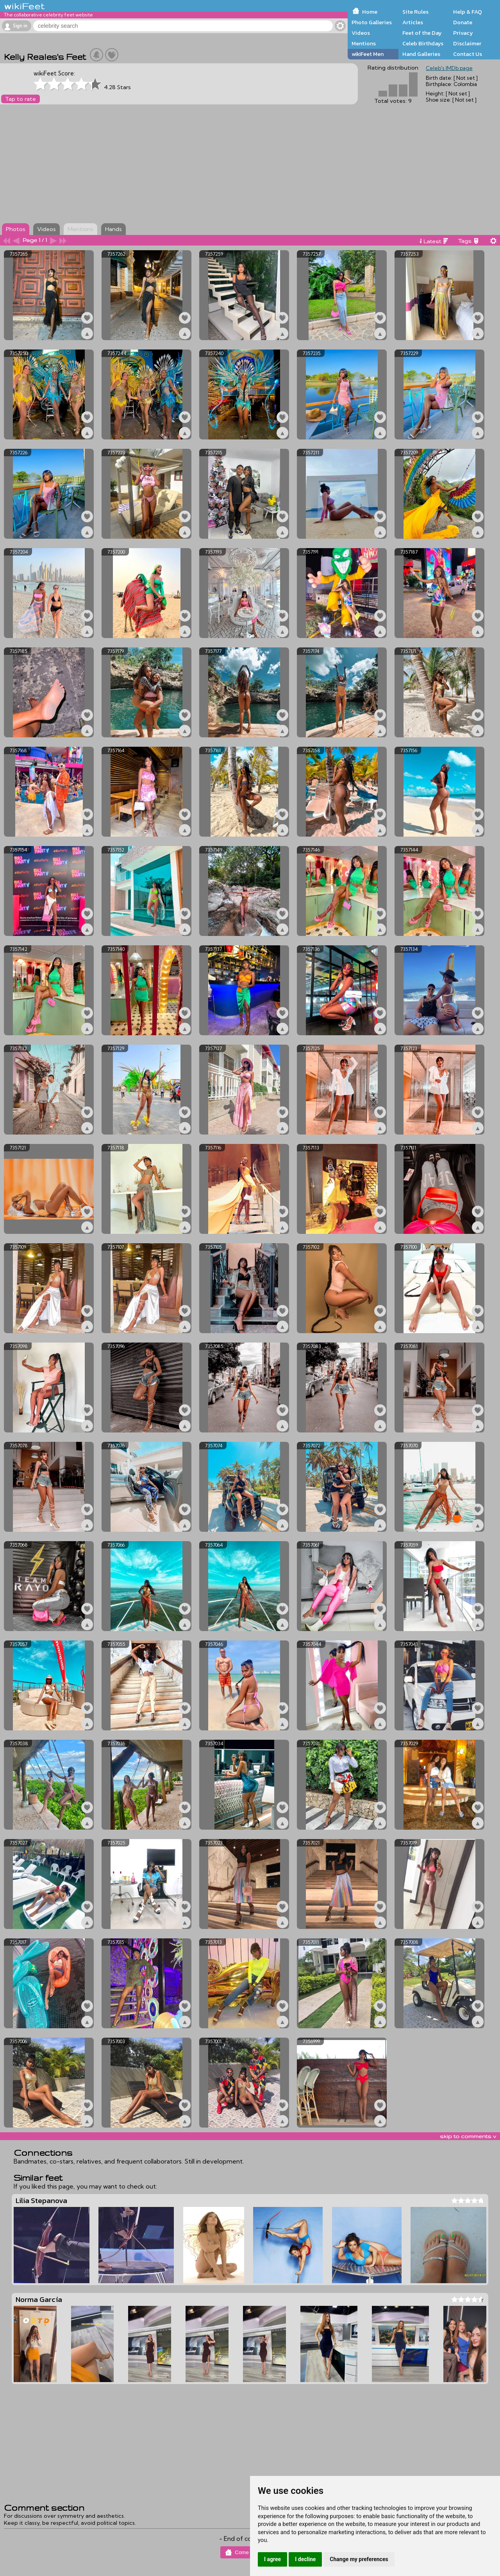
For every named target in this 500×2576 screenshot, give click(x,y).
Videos (361, 33)
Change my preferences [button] (359, 2559)
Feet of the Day (422, 33)
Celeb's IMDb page (449, 68)
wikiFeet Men (368, 54)
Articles (412, 22)
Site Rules (415, 11)
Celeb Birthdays (422, 43)
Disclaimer (467, 43)
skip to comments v (468, 2136)
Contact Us (467, 54)
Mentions (364, 43)
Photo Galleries (372, 22)
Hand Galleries (421, 54)
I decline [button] (305, 2559)
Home (369, 11)
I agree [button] (272, 2559)
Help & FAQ (467, 11)
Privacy (463, 33)
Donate (462, 22)
